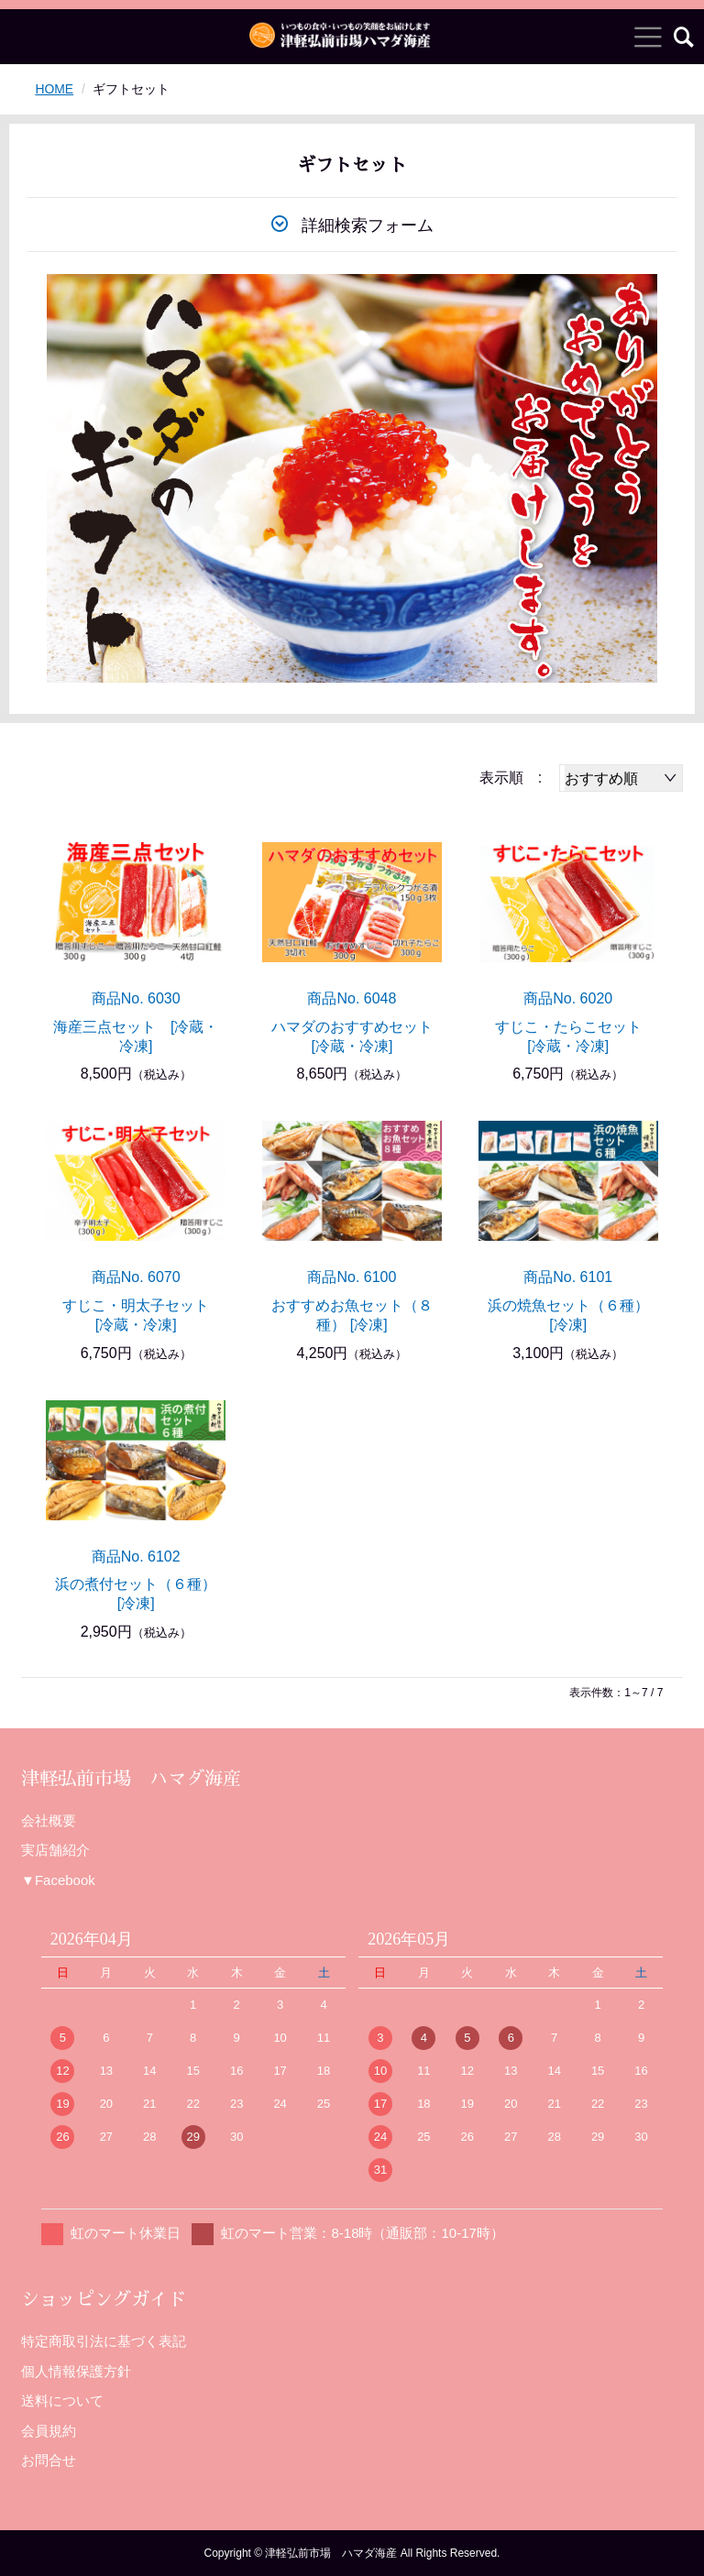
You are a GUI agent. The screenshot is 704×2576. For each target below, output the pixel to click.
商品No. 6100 (351, 1277)
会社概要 (48, 1820)
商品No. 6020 (567, 998)
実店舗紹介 (55, 1850)
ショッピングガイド (103, 2299)
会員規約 (48, 2431)
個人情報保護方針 (76, 2371)
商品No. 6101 (567, 1277)
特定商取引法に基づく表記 (103, 2341)
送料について (62, 2400)
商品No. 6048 (351, 998)
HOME (54, 89)
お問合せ (48, 2460)
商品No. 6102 (136, 1556)
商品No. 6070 (136, 1277)
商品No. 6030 (136, 998)
